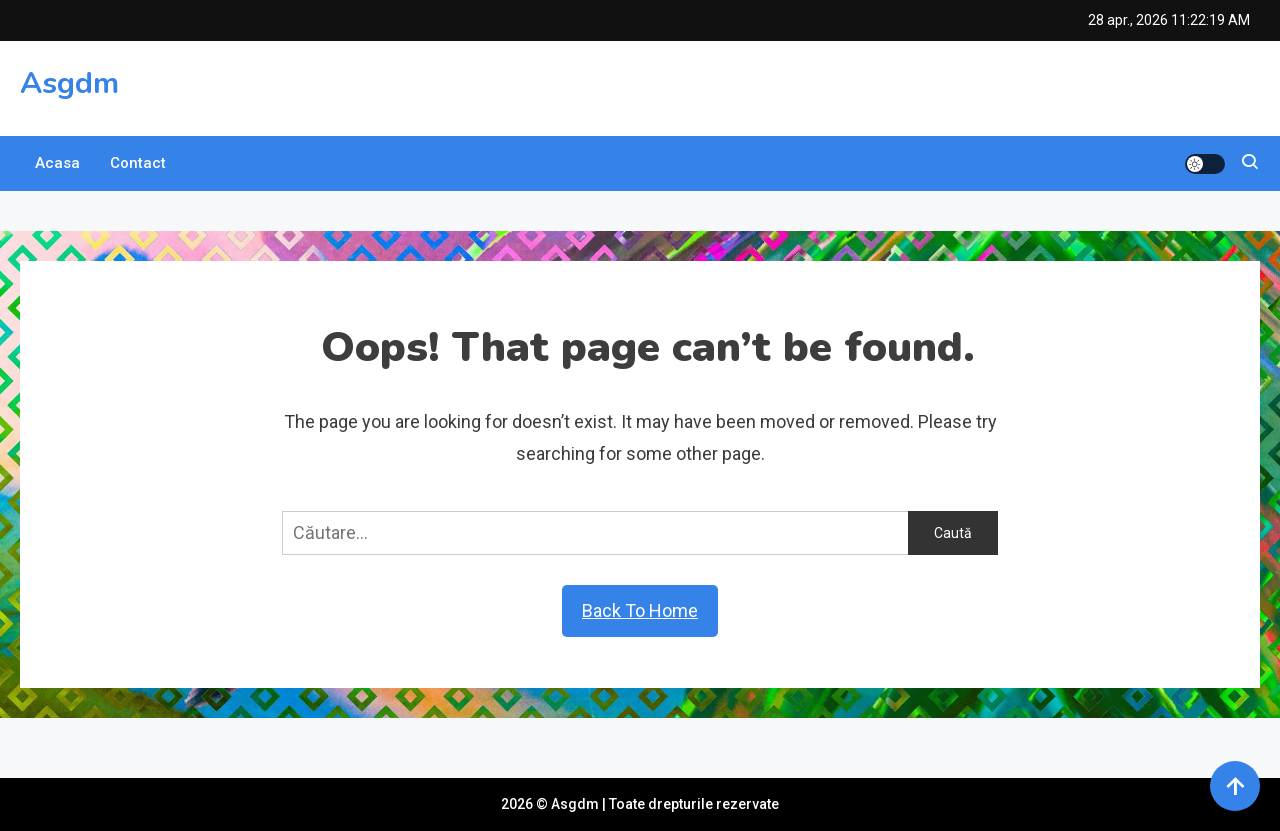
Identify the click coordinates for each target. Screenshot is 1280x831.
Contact (138, 163)
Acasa (57, 163)
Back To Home (640, 610)
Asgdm (69, 83)
